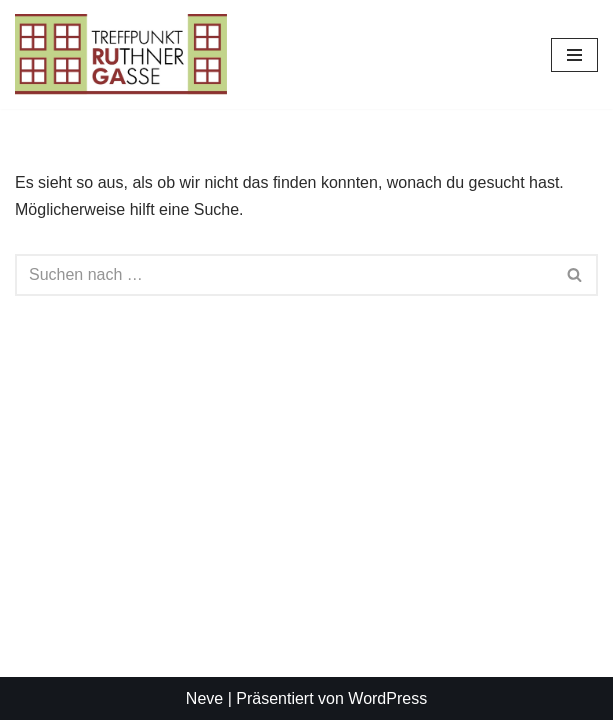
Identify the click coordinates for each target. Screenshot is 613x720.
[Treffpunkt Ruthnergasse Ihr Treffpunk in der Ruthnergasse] (121, 54)
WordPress (387, 698)
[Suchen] (284, 275)
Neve (204, 698)
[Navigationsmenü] (574, 55)
